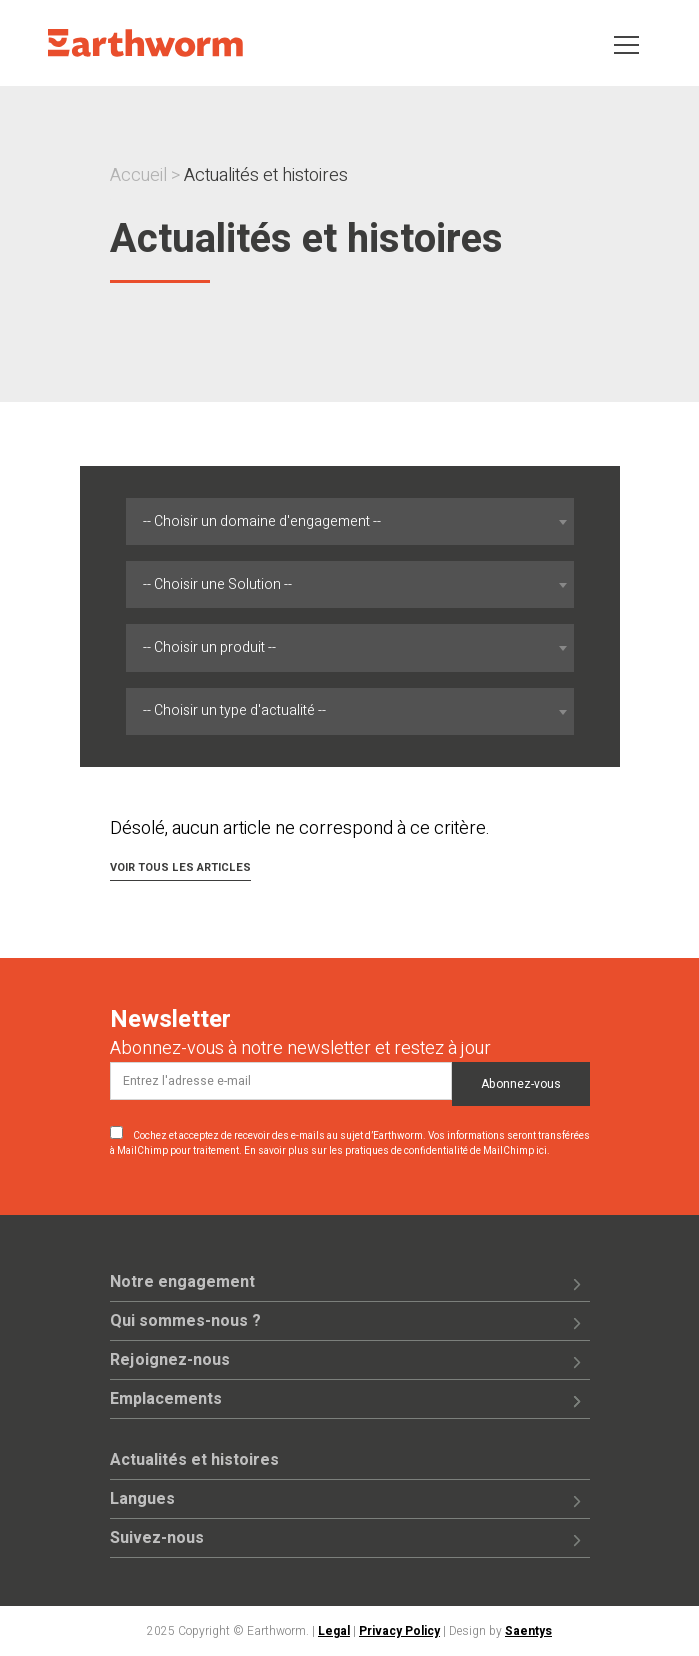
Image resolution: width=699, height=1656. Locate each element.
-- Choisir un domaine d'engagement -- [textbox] (262, 521)
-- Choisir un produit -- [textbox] (209, 647)
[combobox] (349, 522)
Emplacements (166, 1399)
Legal (334, 1631)
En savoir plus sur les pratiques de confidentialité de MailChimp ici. (397, 1151)
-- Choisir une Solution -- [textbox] (217, 584)
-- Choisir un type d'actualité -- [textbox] (234, 710)
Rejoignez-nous (170, 1360)
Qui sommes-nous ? (185, 1321)
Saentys (528, 1631)
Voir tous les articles (180, 867)
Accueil (138, 175)
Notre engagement (182, 1282)
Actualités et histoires (194, 1460)
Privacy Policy (399, 1631)
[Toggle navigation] (626, 43)
